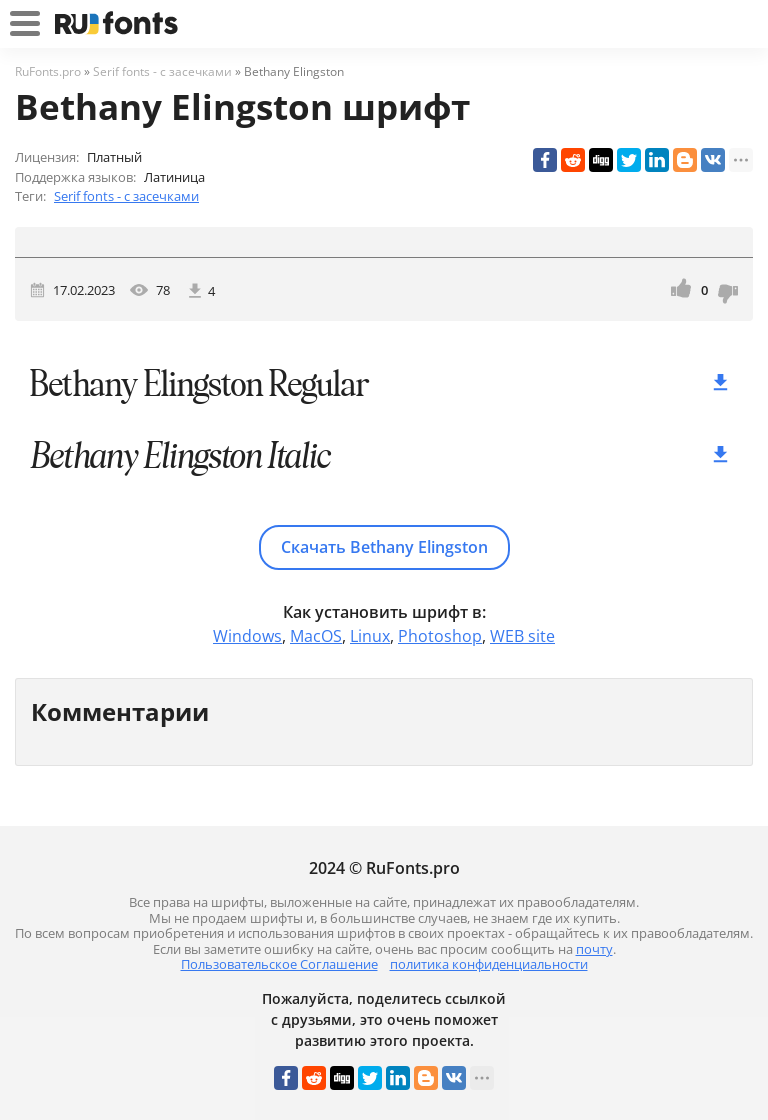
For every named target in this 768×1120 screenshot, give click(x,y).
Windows (247, 636)
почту (594, 949)
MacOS (316, 636)
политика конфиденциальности (489, 964)
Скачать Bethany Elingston (384, 547)
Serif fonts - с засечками (126, 196)
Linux (370, 636)
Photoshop (440, 636)
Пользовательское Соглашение (279, 964)
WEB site (522, 636)
